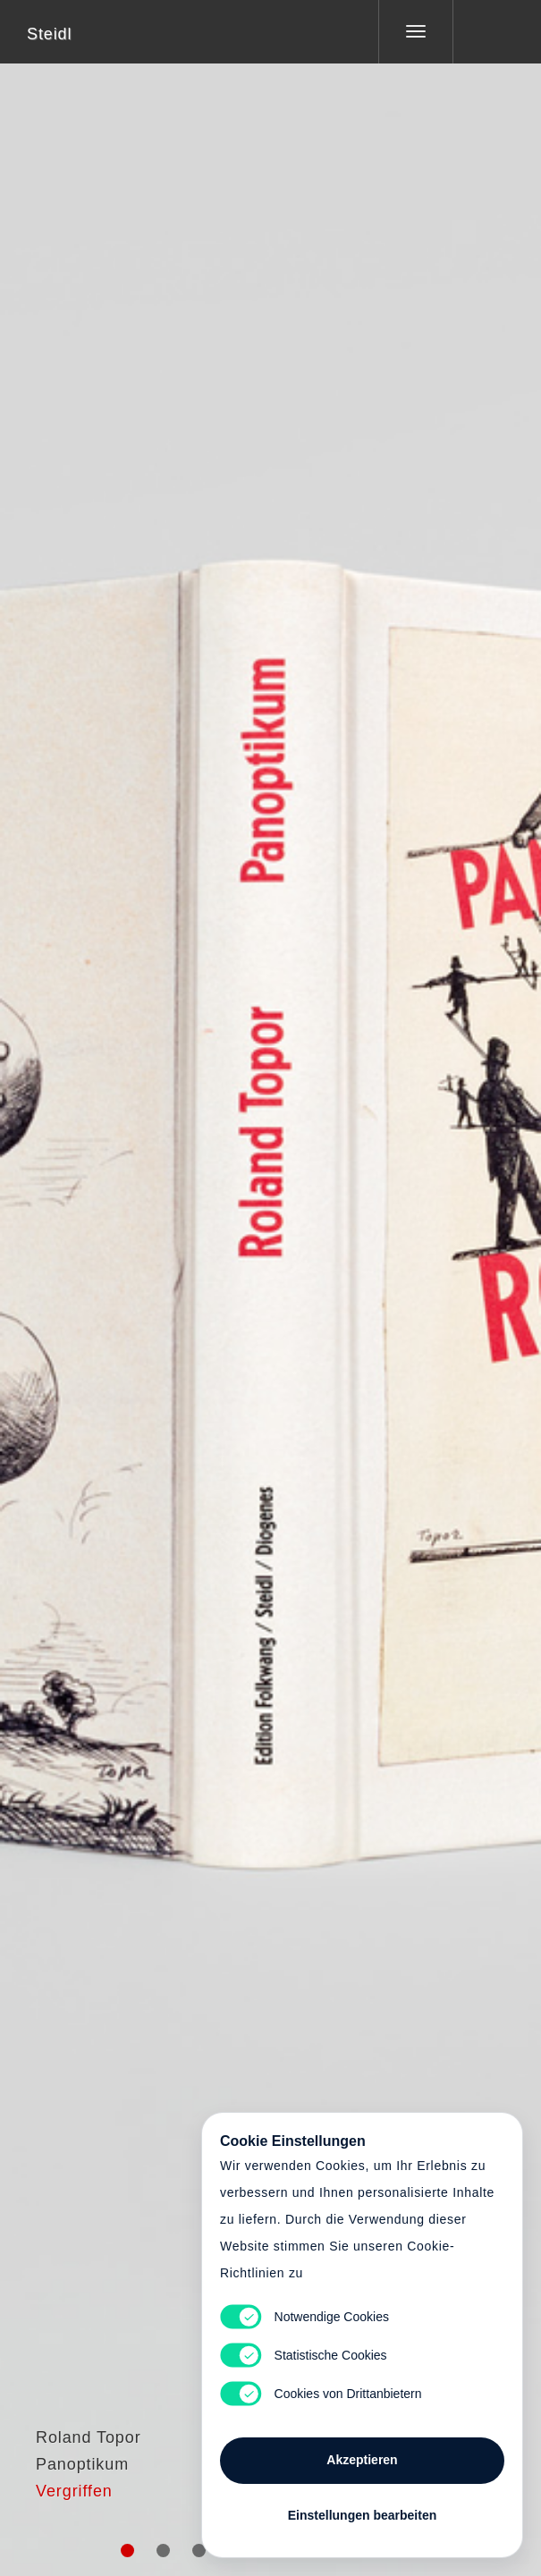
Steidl (49, 34)
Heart (203, 1277)
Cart (271, 1277)
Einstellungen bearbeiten (362, 2515)
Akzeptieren (361, 2460)
